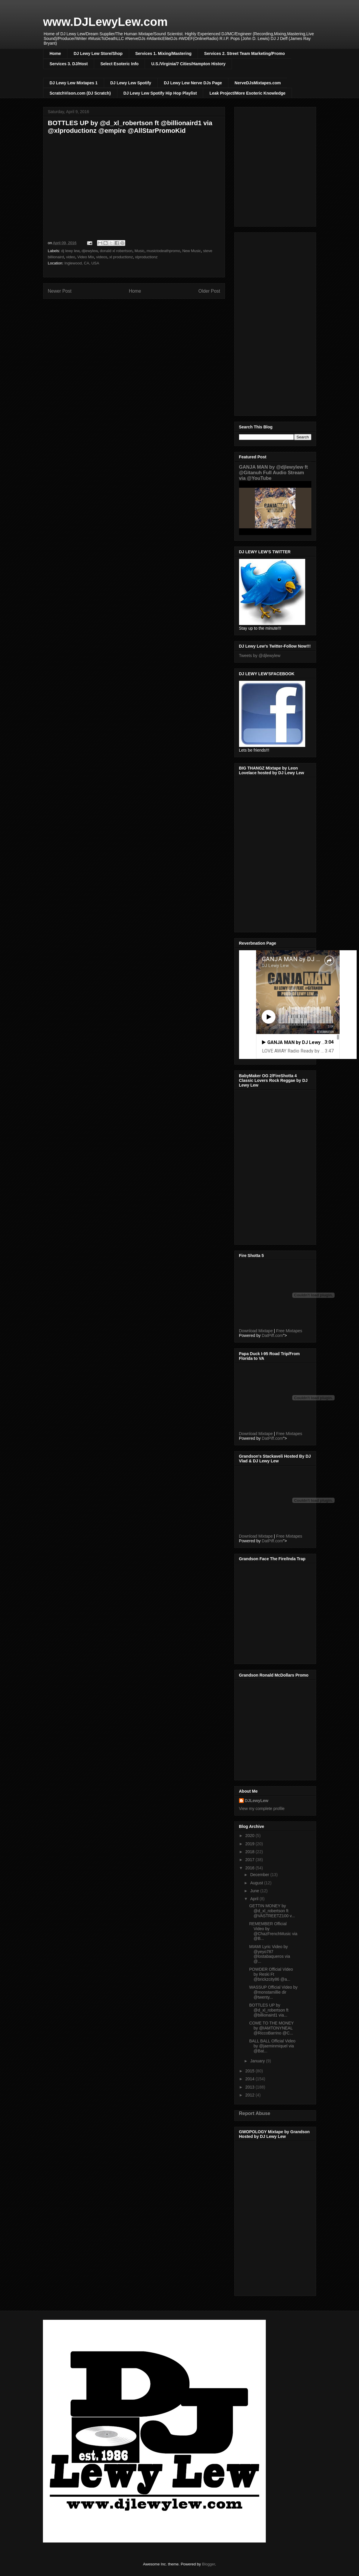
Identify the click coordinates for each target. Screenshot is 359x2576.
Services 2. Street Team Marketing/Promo (244, 53)
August (257, 1883)
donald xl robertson (116, 251)
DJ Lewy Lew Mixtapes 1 (74, 83)
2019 (250, 1843)
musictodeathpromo (163, 251)
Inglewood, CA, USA (81, 263)
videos (101, 257)
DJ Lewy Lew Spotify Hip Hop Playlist (160, 93)
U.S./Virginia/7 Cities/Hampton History (188, 63)
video (70, 257)
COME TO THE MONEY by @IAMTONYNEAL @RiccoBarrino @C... (271, 2028)
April (255, 1898)
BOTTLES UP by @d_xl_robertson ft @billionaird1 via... (268, 2010)
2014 (250, 2078)
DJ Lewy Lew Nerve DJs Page (193, 83)
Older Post (209, 291)
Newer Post (60, 291)
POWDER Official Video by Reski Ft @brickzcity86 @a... (271, 1974)
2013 (250, 2087)
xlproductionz (146, 257)
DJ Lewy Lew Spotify (130, 83)
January (258, 2061)
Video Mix (85, 257)
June (255, 1890)
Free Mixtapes (289, 1330)
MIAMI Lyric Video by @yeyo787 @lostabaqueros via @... (269, 1954)
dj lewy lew (70, 251)
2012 (250, 2095)
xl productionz (121, 257)
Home (55, 53)
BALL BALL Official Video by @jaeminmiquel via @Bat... (272, 2046)
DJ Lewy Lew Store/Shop (98, 53)
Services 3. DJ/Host (69, 63)
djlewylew (89, 251)
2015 (250, 2071)
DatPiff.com (272, 1335)
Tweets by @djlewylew (259, 655)
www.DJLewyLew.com (105, 21)
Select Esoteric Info (119, 63)
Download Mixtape (256, 1330)
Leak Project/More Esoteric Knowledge (247, 93)
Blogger (208, 2564)
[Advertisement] (275, 323)
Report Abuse (254, 2113)
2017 (250, 1859)
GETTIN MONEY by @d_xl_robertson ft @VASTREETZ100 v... (272, 1910)
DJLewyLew (256, 1800)
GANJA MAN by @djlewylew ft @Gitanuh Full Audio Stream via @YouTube (273, 472)
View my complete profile (262, 1808)
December (260, 1874)
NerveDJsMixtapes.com (258, 83)
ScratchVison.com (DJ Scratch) (80, 93)
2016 (250, 1868)
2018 (250, 1851)
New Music (191, 251)
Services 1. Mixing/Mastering (163, 53)
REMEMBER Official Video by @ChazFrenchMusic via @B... (273, 1931)
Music (139, 251)
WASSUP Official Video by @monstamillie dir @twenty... (273, 1992)
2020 (250, 1835)
